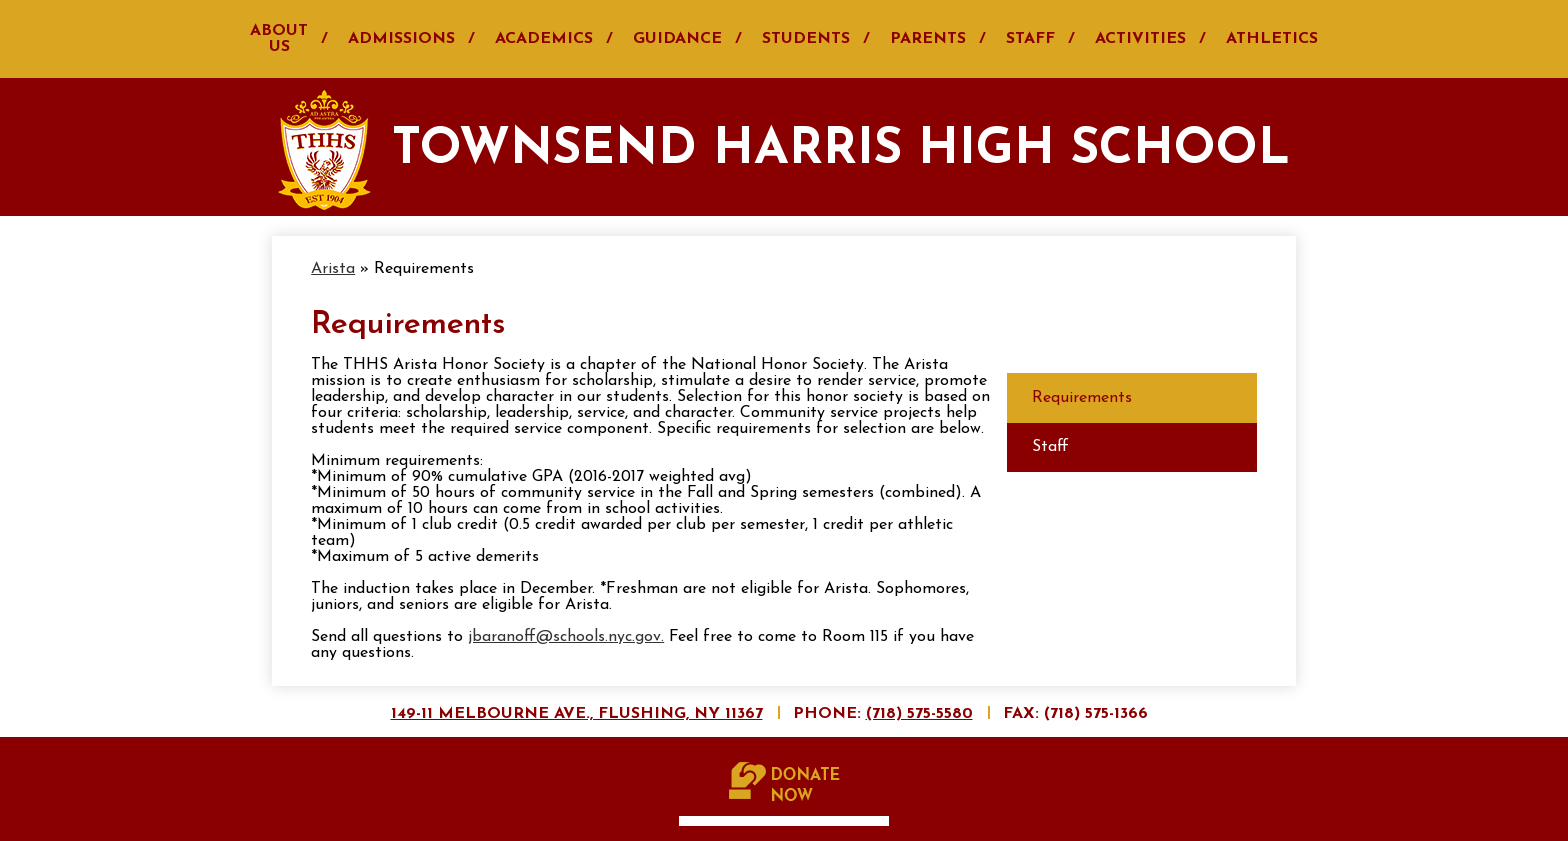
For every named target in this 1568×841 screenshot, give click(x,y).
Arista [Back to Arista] (333, 269)
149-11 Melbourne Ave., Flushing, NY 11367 (577, 714)
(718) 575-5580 (919, 714)
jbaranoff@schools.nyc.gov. (566, 637)
